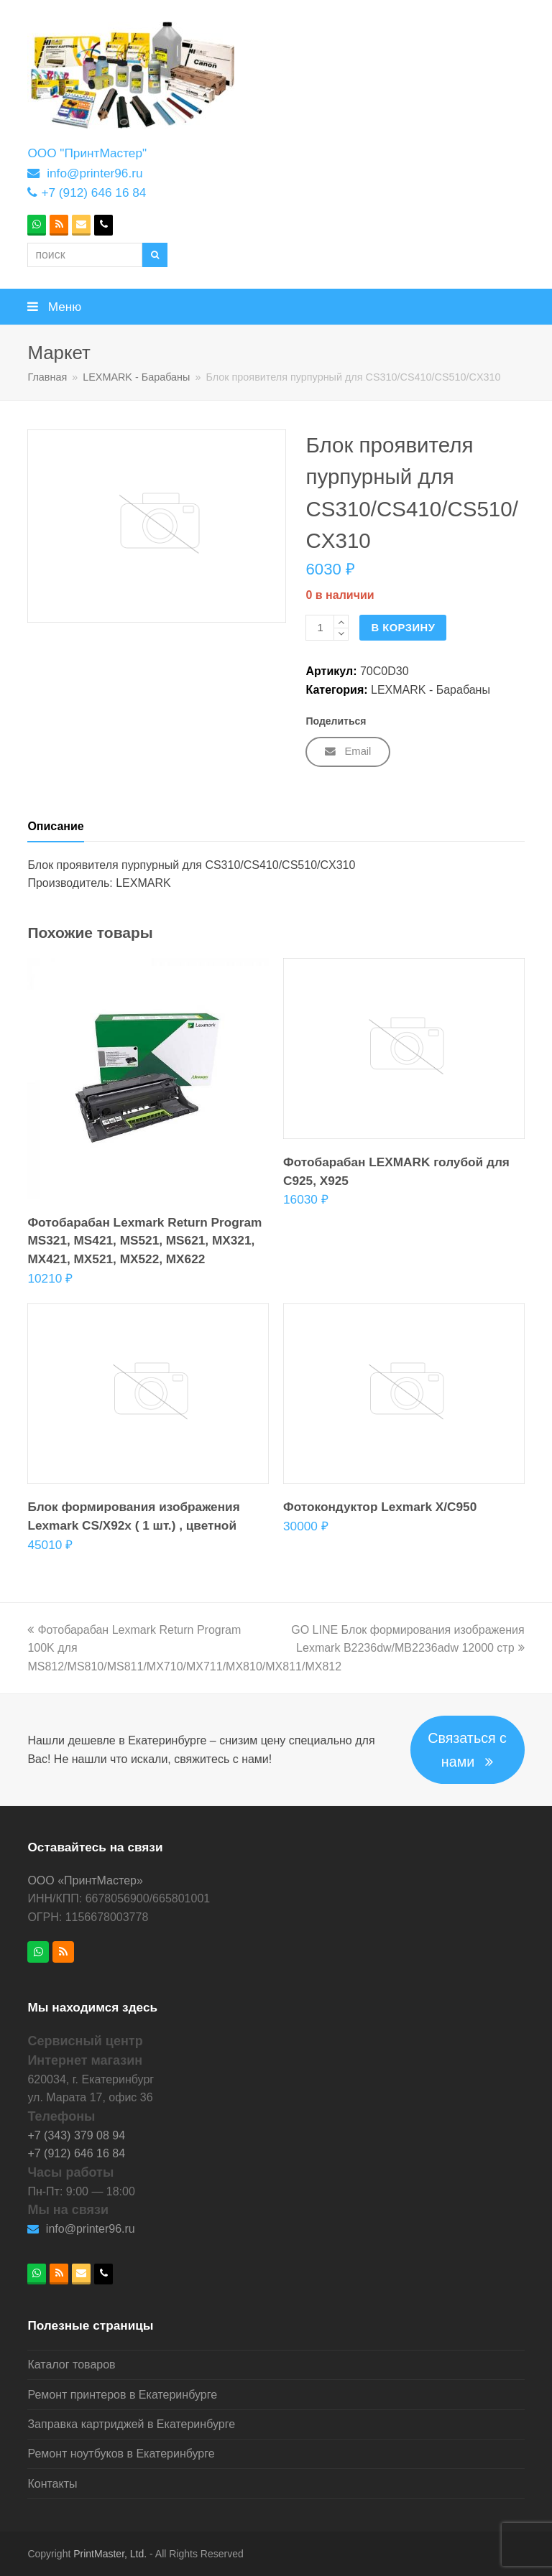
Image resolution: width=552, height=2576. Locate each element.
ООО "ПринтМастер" (87, 153)
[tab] (55, 826)
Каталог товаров (71, 2364)
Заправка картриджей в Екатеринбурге (131, 2424)
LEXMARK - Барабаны (430, 690)
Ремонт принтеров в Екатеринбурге (122, 2395)
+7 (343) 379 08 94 (76, 2135)
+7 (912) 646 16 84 (93, 192)
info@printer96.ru (94, 173)
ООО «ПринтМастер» (84, 1880)
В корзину (403, 627)
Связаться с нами (467, 1750)
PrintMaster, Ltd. (110, 2553)
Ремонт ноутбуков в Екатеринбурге (120, 2453)
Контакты (52, 2484)
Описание (55, 826)
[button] (275, 307)
